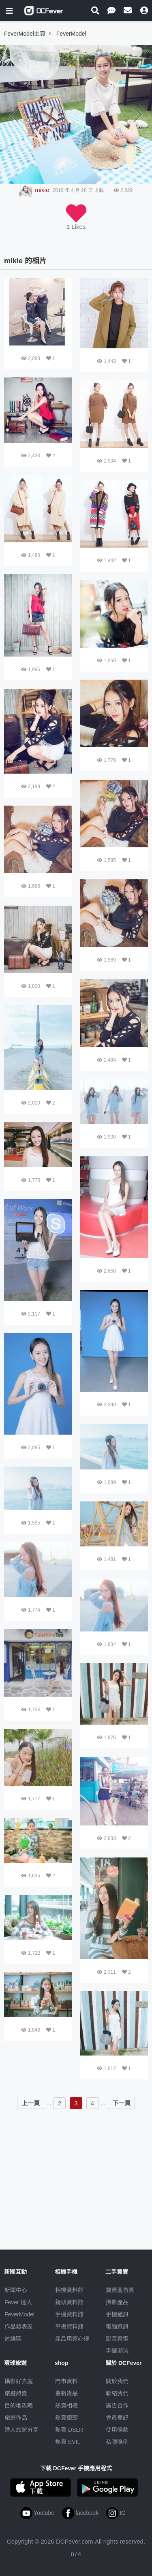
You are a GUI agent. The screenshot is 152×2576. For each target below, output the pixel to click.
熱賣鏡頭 (66, 2417)
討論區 (12, 2338)
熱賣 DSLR (69, 2430)
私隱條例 (117, 2442)
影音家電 (117, 2338)
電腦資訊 (117, 2326)
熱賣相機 (66, 2405)
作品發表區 (18, 2326)
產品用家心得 (72, 2338)
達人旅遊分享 (21, 2430)
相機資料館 (69, 2290)
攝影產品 (117, 2302)
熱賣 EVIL (67, 2442)
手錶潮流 (117, 2351)
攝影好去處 (18, 2381)
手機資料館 (69, 2314)
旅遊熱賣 (15, 2393)
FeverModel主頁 (24, 33)
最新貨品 (66, 2393)
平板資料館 (69, 2326)
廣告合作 (117, 2405)
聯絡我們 (117, 2393)
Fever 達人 (18, 2302)
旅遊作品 (15, 2417)
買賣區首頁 (120, 2290)
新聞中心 (15, 2290)
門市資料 (66, 2381)
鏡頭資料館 (69, 2302)
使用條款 (117, 2430)
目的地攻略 (18, 2405)
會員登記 (117, 2417)
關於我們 (117, 2381)
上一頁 (30, 2103)
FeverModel (19, 2314)
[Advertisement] (76, 2169)
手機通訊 (117, 2314)
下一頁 (121, 2103)
